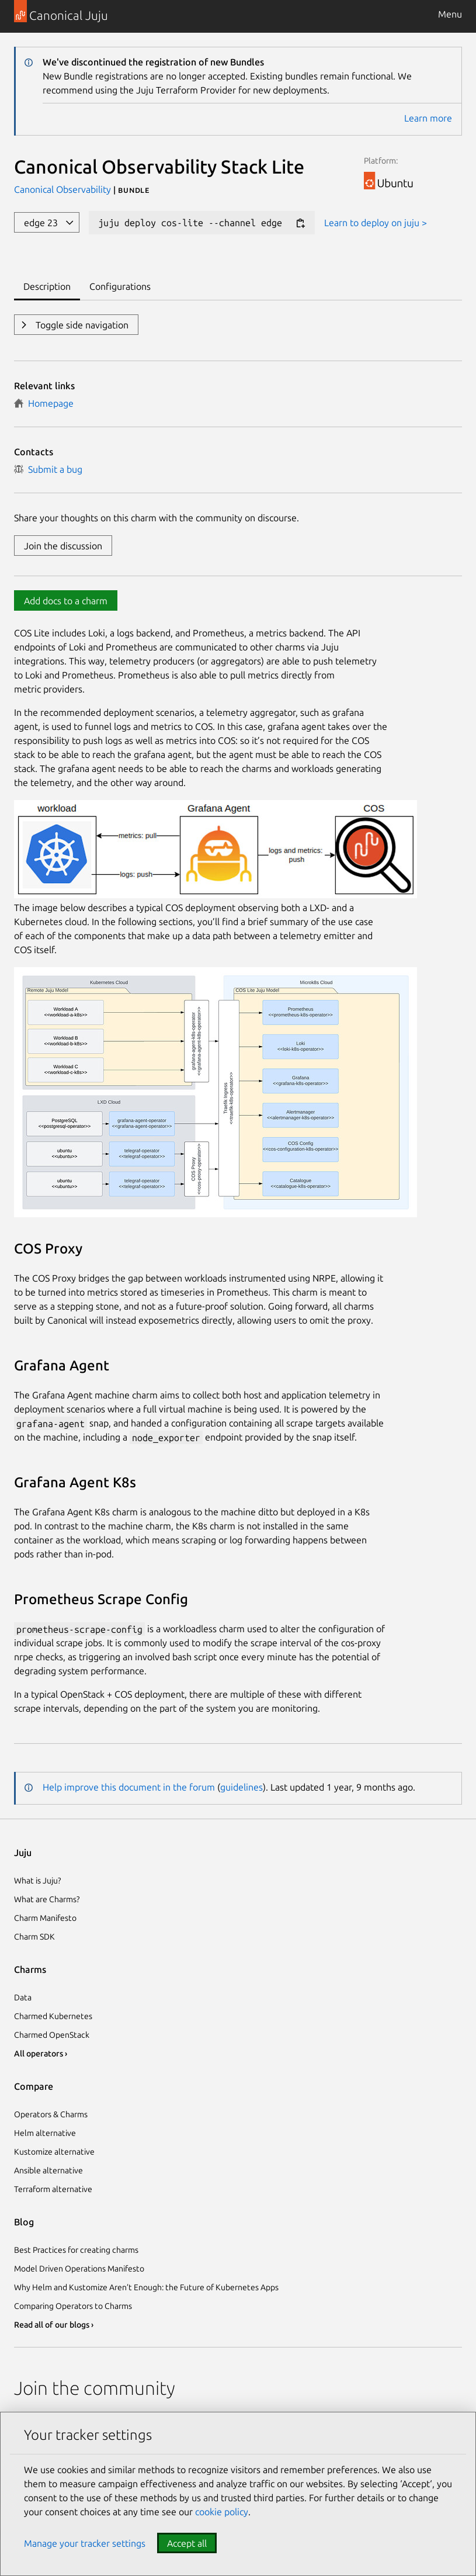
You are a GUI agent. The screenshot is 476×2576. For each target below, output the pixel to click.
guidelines (241, 1787)
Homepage (44, 403)
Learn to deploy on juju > (375, 222)
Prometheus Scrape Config (101, 1599)
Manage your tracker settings (84, 2543)
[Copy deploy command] (300, 223)
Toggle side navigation (80, 325)
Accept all (187, 2543)
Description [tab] (47, 286)
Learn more (428, 118)
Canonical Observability (63, 189)
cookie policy (221, 2511)
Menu (450, 14)
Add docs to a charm (65, 600)
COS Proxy (48, 1248)
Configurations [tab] (120, 286)
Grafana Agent (61, 1365)
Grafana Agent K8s (75, 1482)
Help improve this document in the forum (129, 1787)
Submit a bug (48, 469)
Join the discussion (63, 546)
